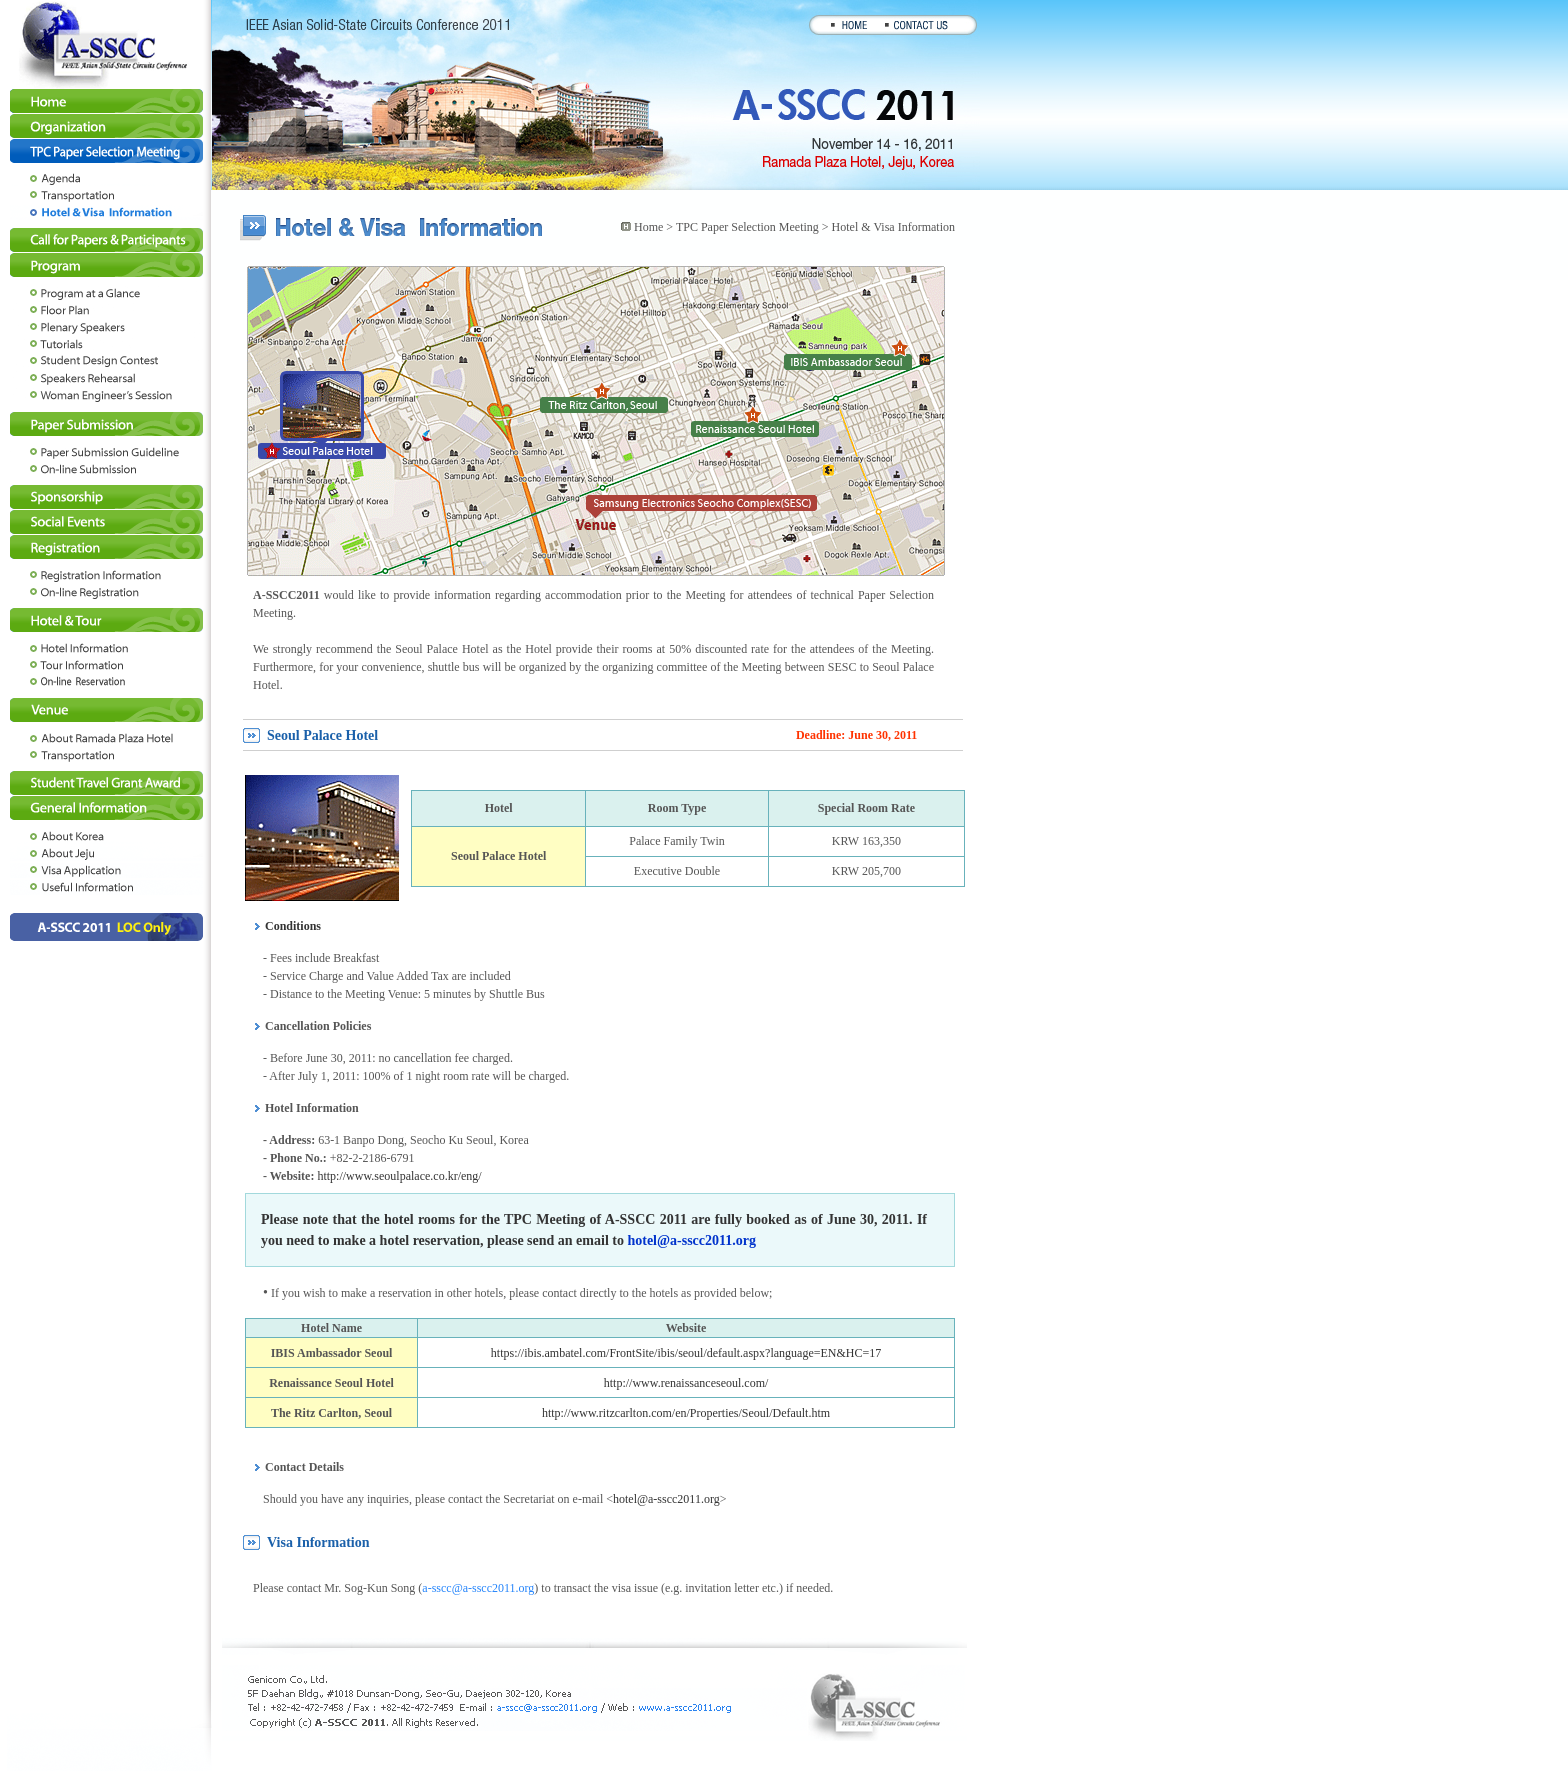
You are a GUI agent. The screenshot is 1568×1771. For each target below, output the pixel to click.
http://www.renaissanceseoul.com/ (686, 1383)
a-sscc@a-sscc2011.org (478, 1588)
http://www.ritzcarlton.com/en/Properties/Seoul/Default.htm (686, 1413)
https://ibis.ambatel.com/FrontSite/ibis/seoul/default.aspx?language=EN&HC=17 (686, 1353)
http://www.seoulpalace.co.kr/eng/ (399, 1176)
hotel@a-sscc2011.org (691, 1240)
